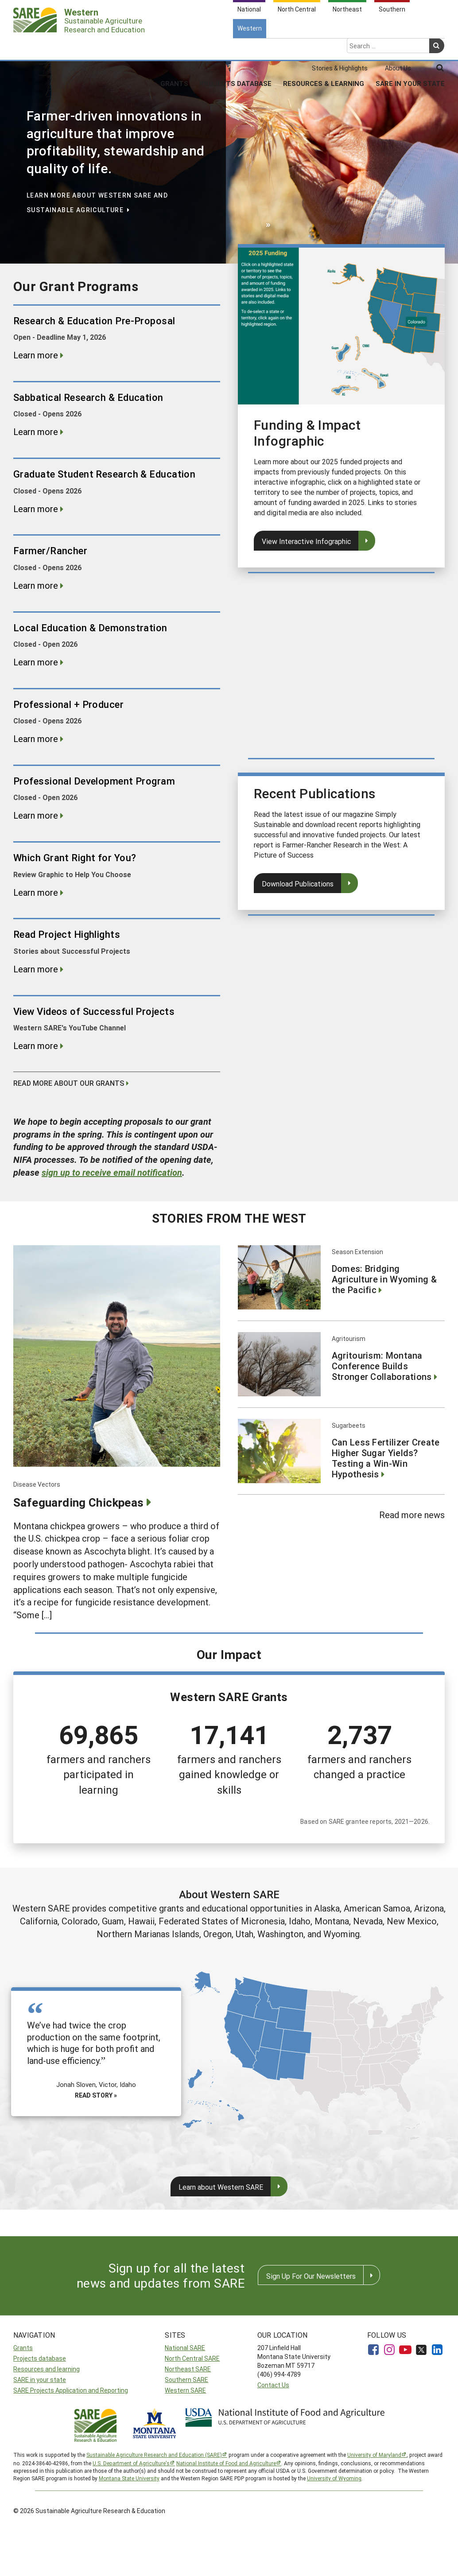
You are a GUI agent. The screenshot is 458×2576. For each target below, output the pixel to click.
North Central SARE (192, 2358)
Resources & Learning (323, 48)
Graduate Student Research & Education (104, 474)
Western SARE (185, 2390)
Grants (174, 48)
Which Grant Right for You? (74, 857)
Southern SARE (186, 2379)
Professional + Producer (68, 704)
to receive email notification (112, 1172)
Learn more (35, 355)
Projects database (39, 2358)
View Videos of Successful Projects (94, 1011)
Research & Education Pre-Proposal (94, 320)
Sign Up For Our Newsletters (311, 2276)
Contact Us (273, 2385)
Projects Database (236, 48)
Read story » (96, 2095)
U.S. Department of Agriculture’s (131, 2463)
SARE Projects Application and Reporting (70, 2390)
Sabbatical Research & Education (88, 397)
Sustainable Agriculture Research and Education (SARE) (154, 2454)
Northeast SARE (188, 2369)
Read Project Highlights (66, 934)
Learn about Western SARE (221, 2186)
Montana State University (129, 2478)
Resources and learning (46, 2369)
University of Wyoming (334, 2478)
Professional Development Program (94, 781)
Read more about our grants (68, 1083)
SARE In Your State (410, 48)
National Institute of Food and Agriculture (226, 2463)
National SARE (185, 2347)
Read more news (412, 1514)
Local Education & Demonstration (90, 627)
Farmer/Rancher (50, 550)
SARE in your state (39, 2379)
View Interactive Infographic (306, 541)
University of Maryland (374, 2454)
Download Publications (298, 883)
